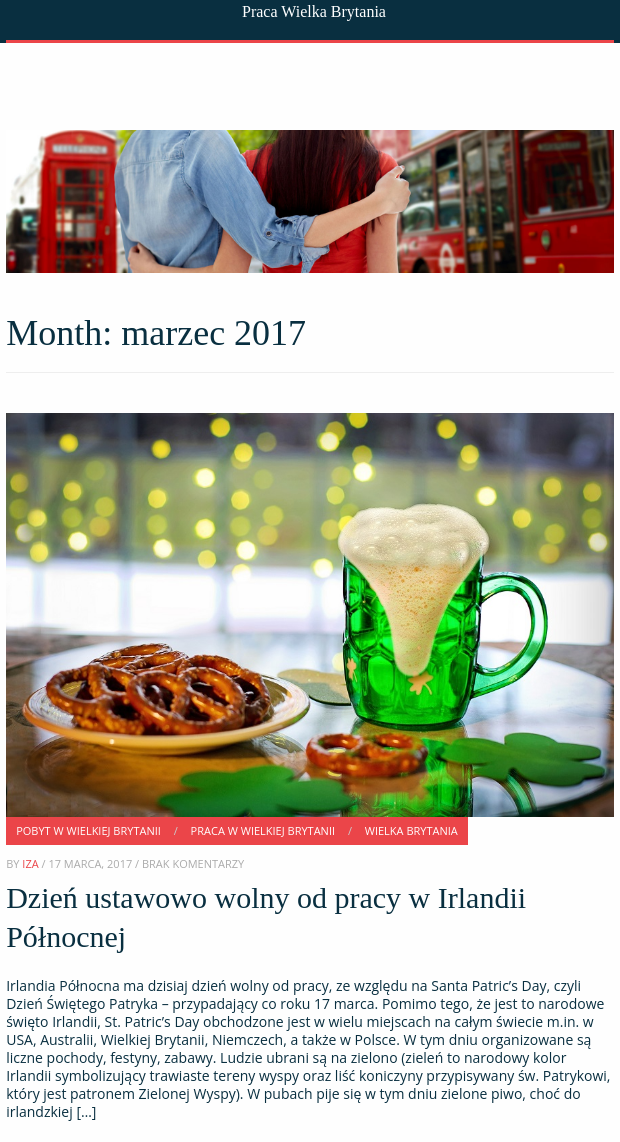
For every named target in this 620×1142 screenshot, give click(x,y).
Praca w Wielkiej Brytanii (263, 830)
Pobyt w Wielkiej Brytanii (88, 830)
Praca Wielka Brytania (314, 11)
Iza (30, 863)
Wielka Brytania (411, 830)
